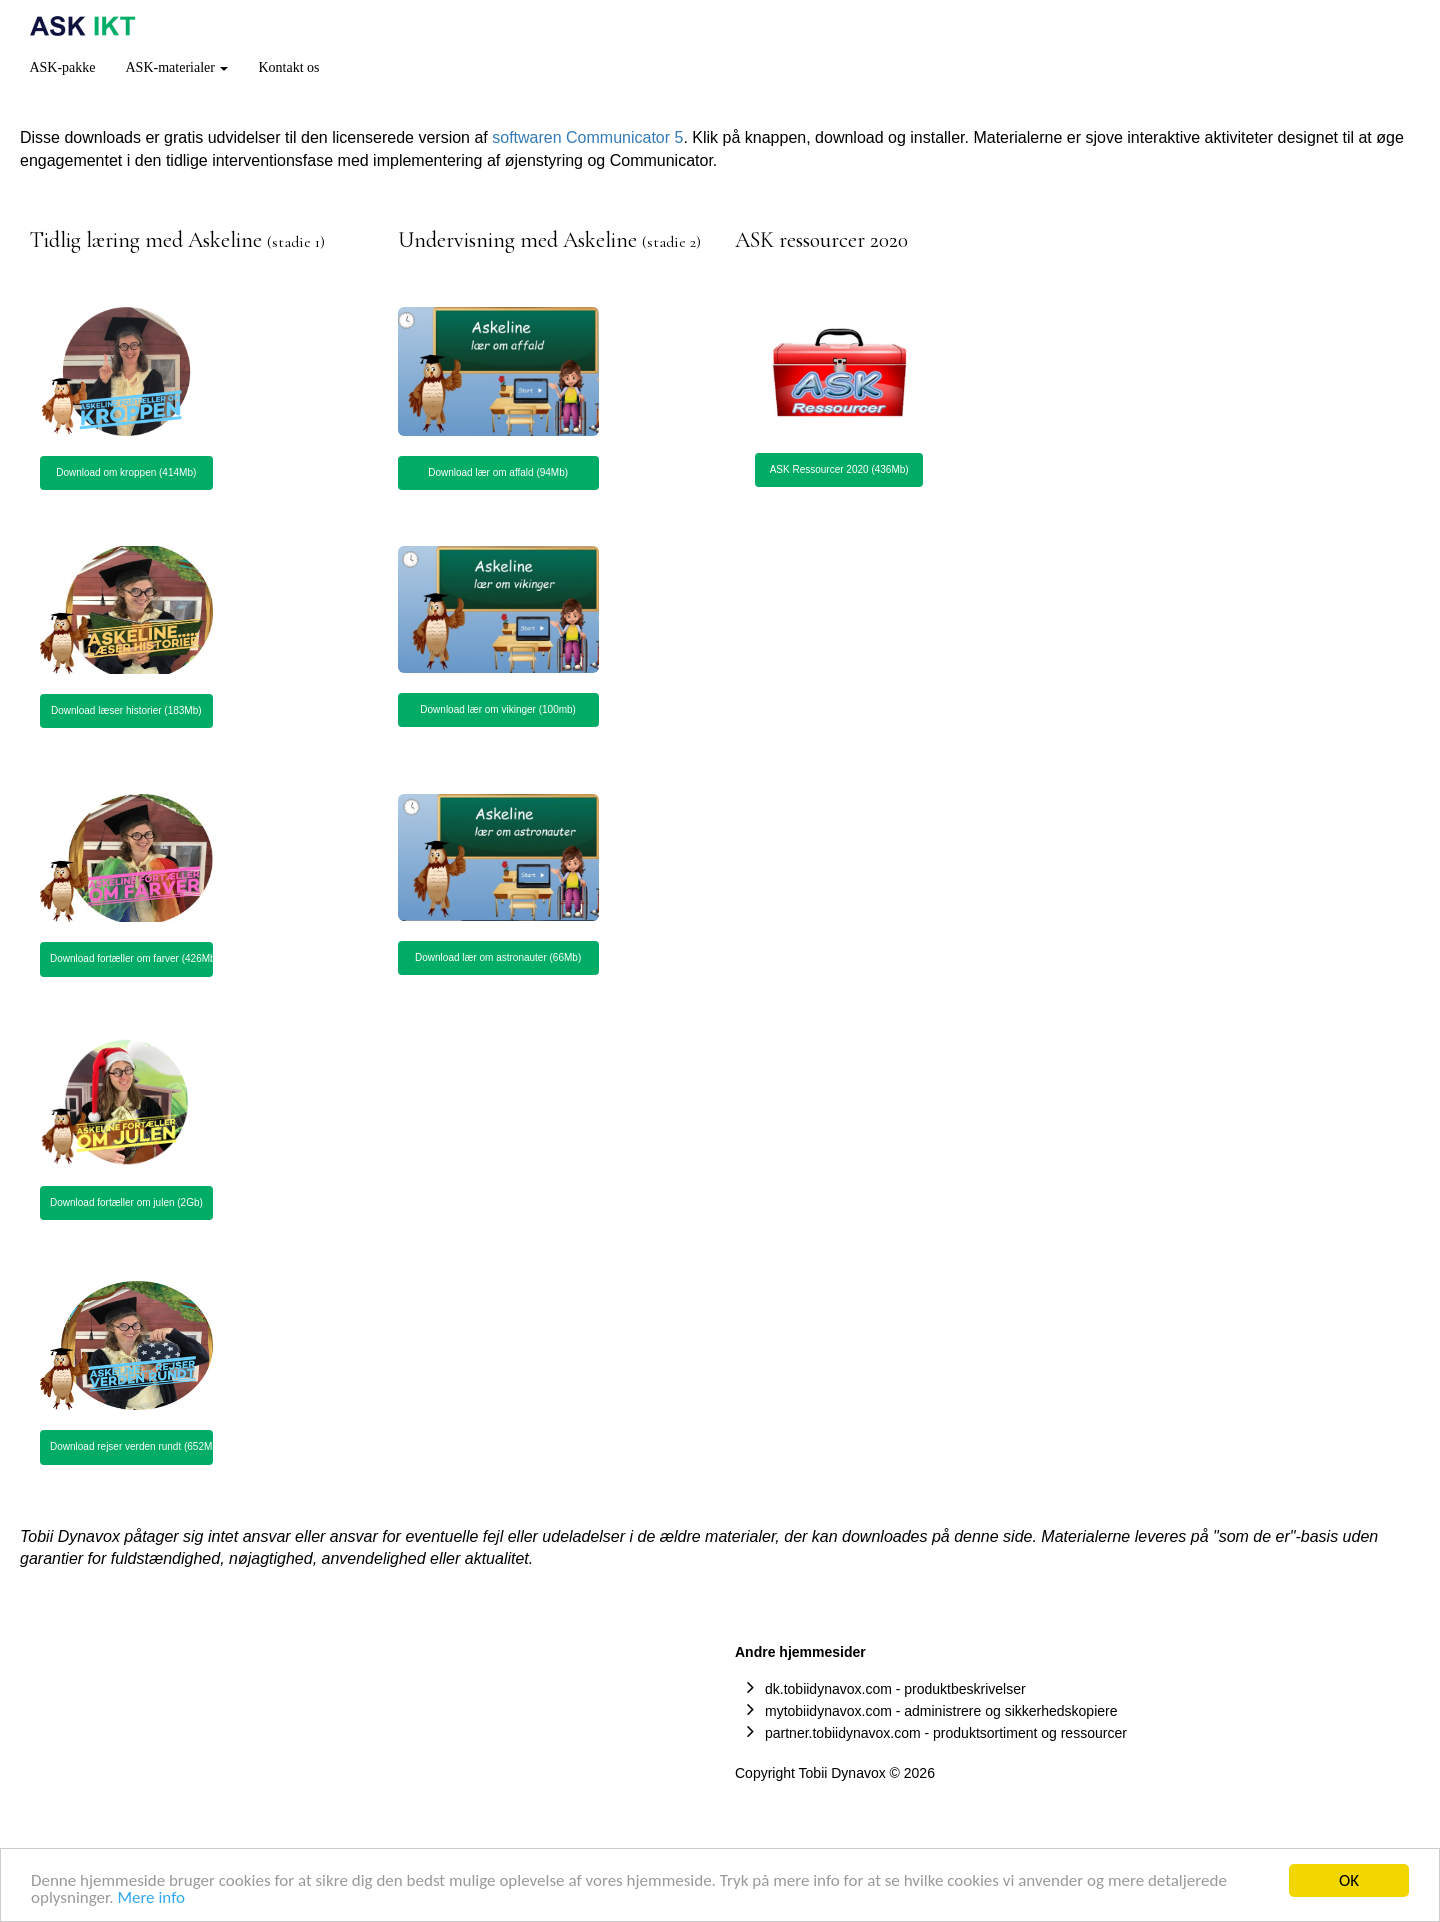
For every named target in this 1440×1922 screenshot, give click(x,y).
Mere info (151, 1899)
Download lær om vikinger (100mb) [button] (498, 709)
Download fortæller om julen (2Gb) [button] (126, 1202)
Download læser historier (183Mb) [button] (126, 710)
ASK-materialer (177, 67)
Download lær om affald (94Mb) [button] (498, 472)
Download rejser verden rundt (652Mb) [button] (131, 1446)
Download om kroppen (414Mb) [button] (126, 472)
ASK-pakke (62, 67)
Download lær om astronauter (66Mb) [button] (498, 957)
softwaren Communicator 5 (587, 137)
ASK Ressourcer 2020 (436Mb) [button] (839, 469)
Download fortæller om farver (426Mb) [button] (131, 958)
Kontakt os (288, 67)
